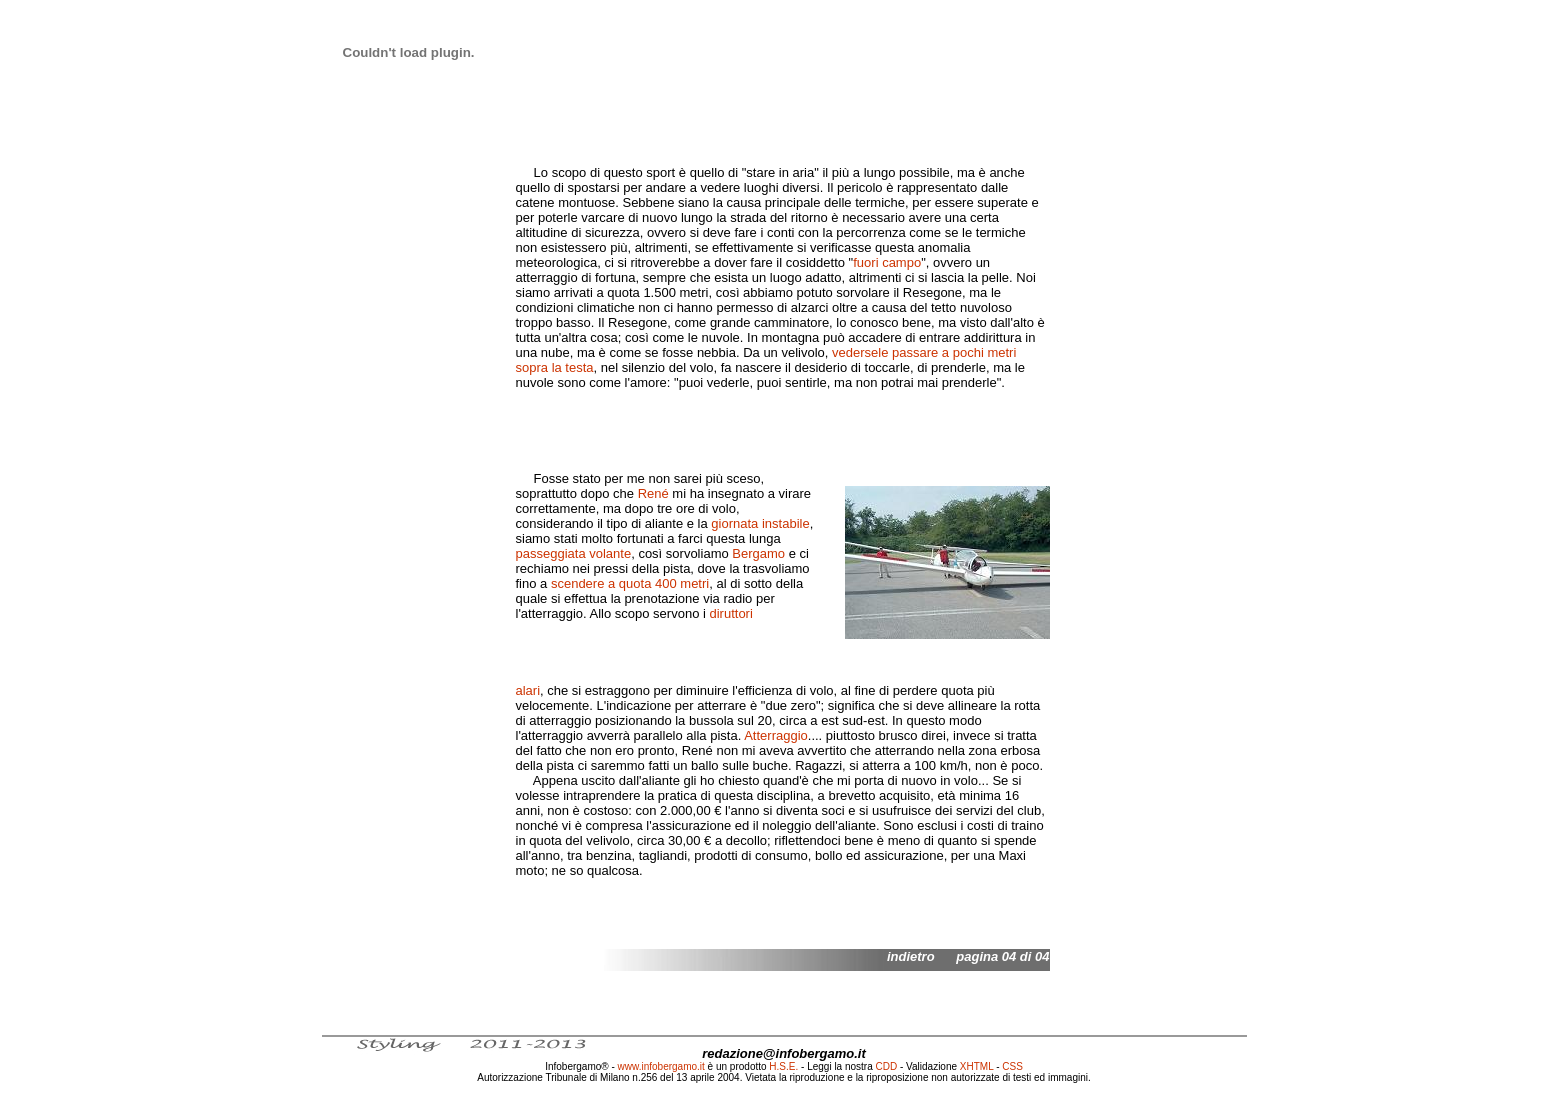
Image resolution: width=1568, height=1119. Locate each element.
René (653, 493)
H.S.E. (783, 1066)
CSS (1012, 1066)
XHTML (977, 1066)
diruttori (730, 613)
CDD (887, 1066)
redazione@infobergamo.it (784, 1053)
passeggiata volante (574, 553)
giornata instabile (760, 523)
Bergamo (758, 553)
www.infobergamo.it (661, 1066)
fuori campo (887, 262)
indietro (911, 956)
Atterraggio (776, 735)
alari (528, 690)
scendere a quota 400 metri (630, 583)
